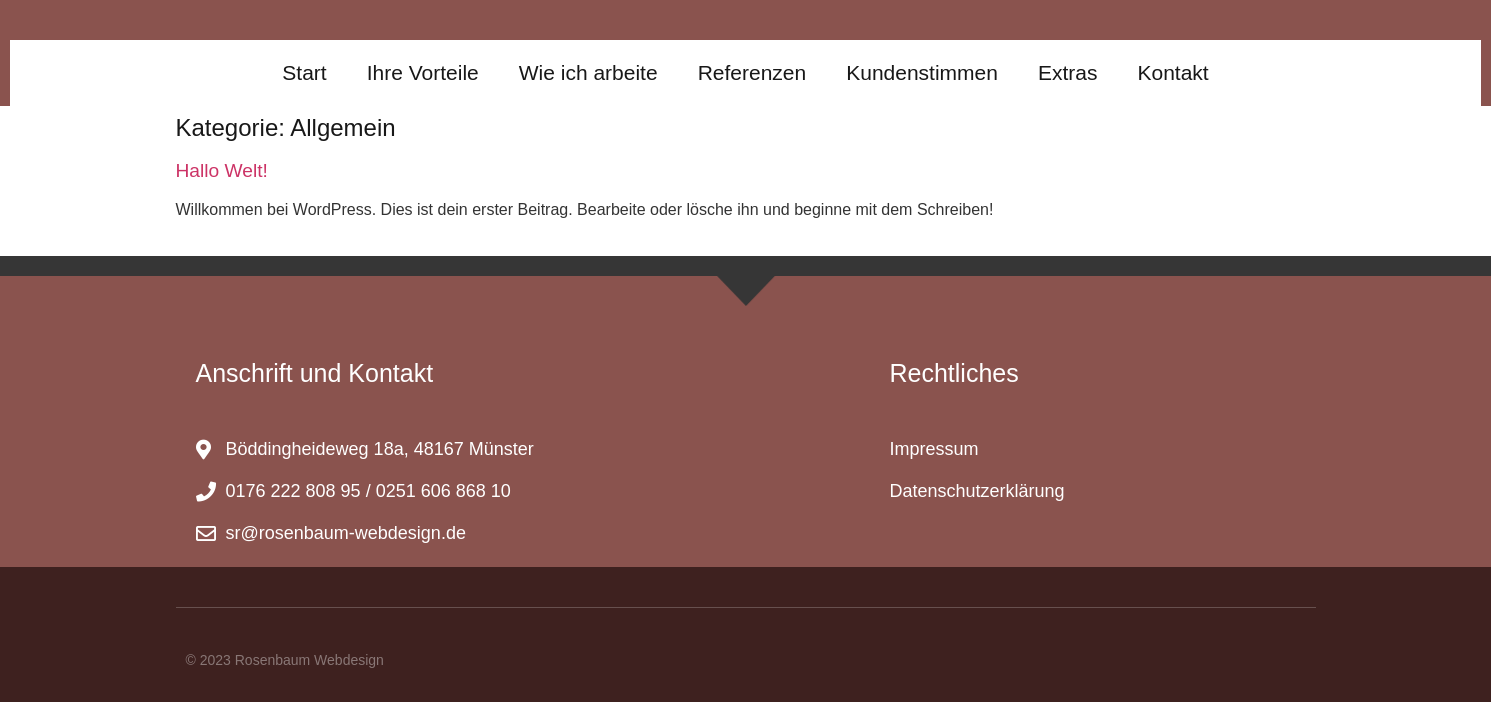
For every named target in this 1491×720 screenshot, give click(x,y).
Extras (1068, 72)
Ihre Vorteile (423, 72)
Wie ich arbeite (588, 72)
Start (304, 72)
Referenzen (752, 72)
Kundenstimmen (922, 72)
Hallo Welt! (222, 170)
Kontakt (1172, 72)
